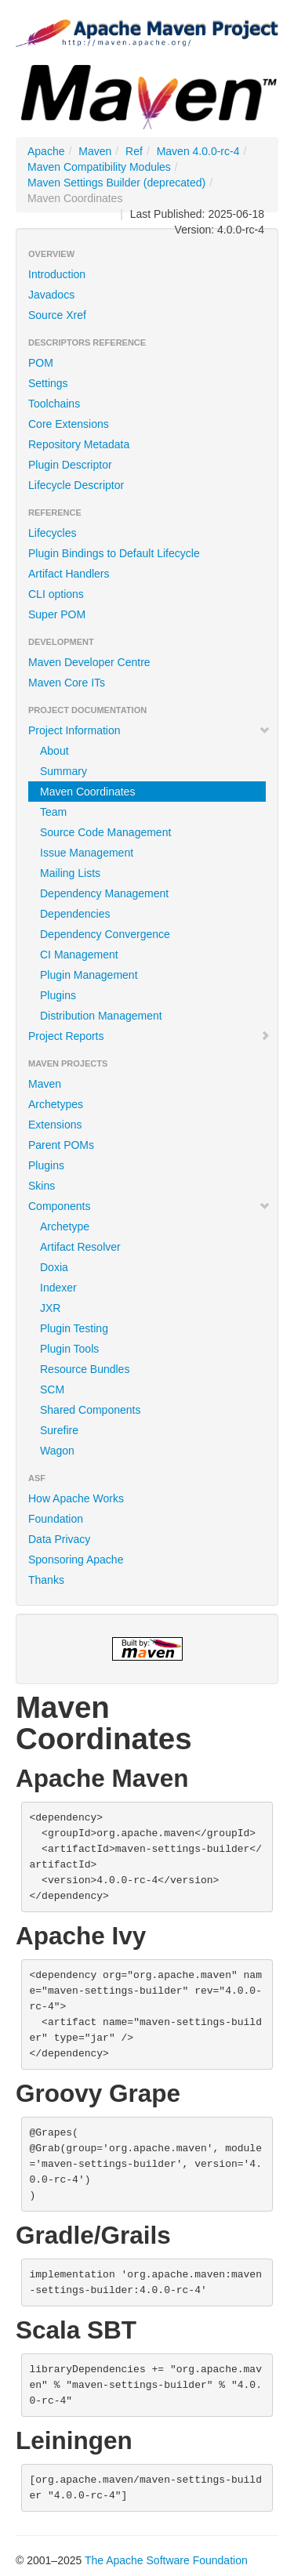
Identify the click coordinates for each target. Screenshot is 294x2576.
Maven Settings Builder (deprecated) (116, 182)
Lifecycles (52, 533)
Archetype (64, 1226)
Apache (45, 151)
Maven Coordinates (87, 791)
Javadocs (51, 294)
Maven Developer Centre (89, 662)
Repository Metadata (78, 444)
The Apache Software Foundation (166, 2560)
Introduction (56, 274)
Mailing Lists (70, 873)
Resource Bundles (84, 1369)
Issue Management (86, 852)
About (54, 751)
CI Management (79, 954)
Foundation (55, 1519)
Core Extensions (68, 424)
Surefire (59, 1430)
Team (53, 812)
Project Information (149, 730)
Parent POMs (61, 1145)
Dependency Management (104, 893)
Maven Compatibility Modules (99, 167)
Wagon (57, 1450)
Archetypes (55, 1104)
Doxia (54, 1267)
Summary (63, 771)
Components (149, 1206)
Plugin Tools (69, 1348)
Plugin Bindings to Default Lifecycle (114, 553)
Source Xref (57, 315)
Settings (48, 383)
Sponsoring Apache (75, 1559)
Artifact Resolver (80, 1247)
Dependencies (75, 914)
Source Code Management (105, 832)
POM (40, 363)
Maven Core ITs (66, 682)
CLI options (56, 594)
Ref (134, 151)
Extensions (55, 1124)
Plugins (58, 995)
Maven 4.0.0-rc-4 (198, 151)
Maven (94, 151)
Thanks (46, 1580)
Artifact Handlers (68, 573)
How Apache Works (76, 1498)
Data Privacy (59, 1539)
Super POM (56, 614)
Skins (41, 1185)
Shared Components (90, 1410)
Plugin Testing (74, 1328)
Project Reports (149, 1036)
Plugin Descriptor (70, 464)
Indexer (58, 1287)
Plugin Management (89, 975)
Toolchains (54, 403)
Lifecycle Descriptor (76, 485)
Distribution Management (101, 1015)
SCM (52, 1389)
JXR (50, 1308)
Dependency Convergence (105, 934)
